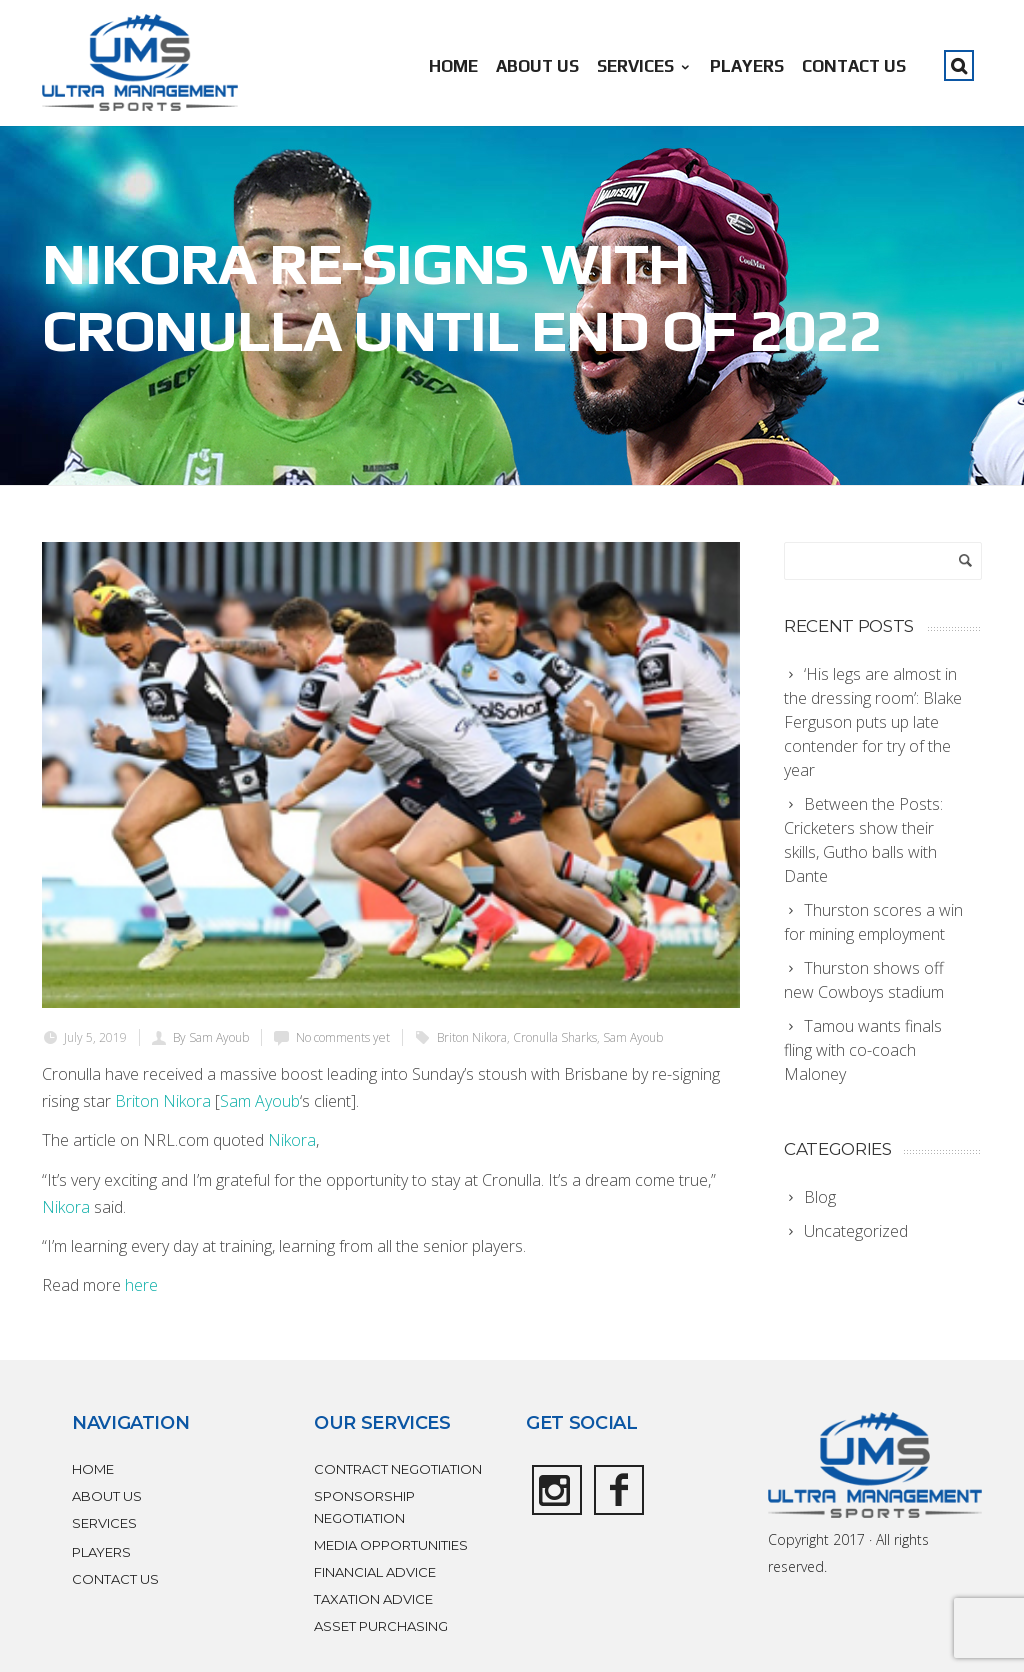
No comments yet (343, 1037)
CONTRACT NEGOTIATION (398, 1469)
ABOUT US (537, 66)
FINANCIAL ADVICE (375, 1572)
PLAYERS (747, 66)
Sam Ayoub (633, 1037)
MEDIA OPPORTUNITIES (391, 1545)
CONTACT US (854, 66)
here (141, 1285)
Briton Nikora (472, 1037)
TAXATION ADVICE (373, 1599)
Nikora (292, 1140)
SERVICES (644, 66)
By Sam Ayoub (211, 1037)
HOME (453, 66)
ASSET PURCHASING (381, 1626)
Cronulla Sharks (555, 1037)
